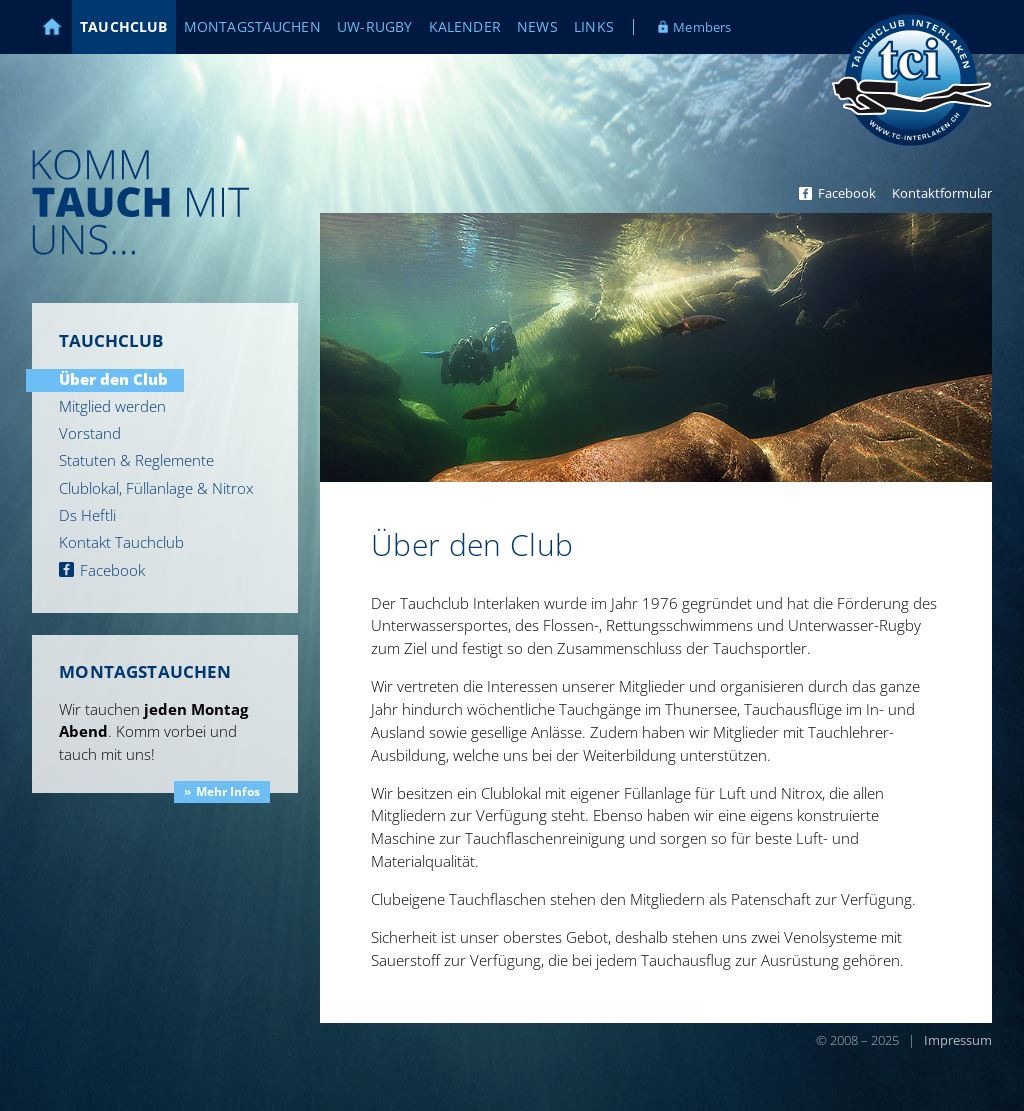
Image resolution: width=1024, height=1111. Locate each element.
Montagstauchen (252, 26)
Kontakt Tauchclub (121, 542)
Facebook (847, 193)
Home (62, 27)
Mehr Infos (228, 791)
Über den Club (113, 379)
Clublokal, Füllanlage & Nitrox (156, 488)
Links (594, 26)
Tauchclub (123, 26)
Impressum (958, 1040)
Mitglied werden (112, 406)
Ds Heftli (87, 515)
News (537, 26)
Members (702, 27)
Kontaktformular (942, 193)
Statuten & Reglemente (136, 460)
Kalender (465, 26)
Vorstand (90, 433)
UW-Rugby (374, 26)
